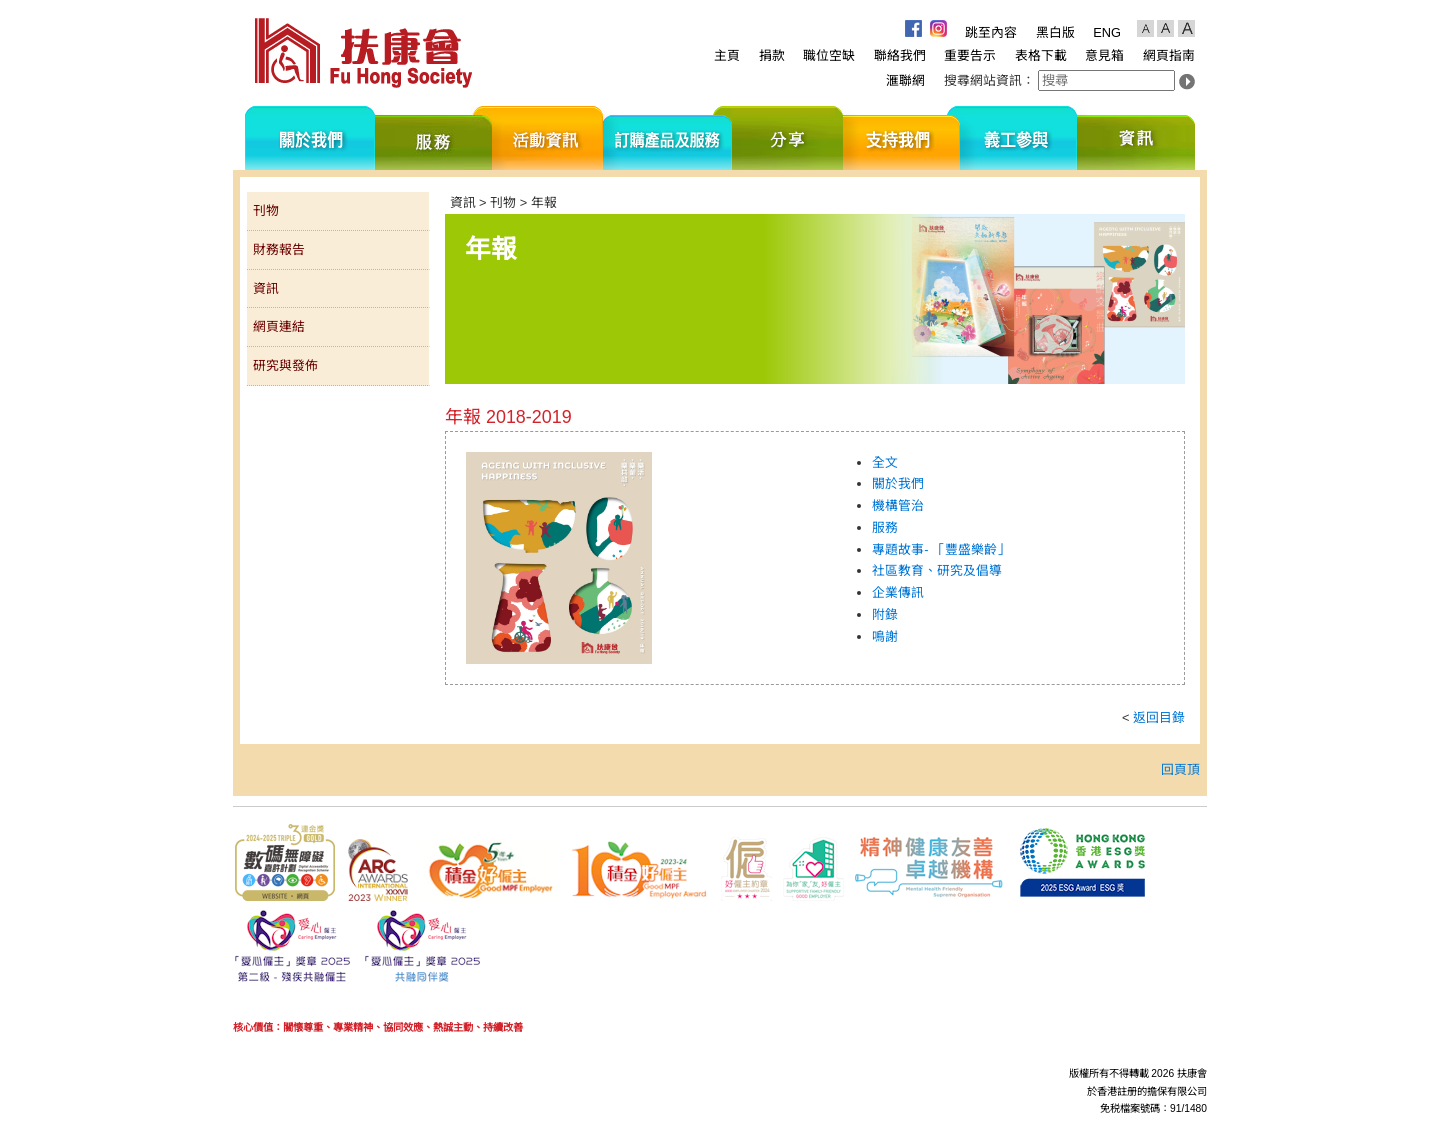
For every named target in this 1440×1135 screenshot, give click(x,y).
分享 (787, 138)
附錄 (885, 614)
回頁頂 (1180, 769)
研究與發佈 (285, 365)
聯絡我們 (900, 55)
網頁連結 (279, 326)
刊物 (266, 210)
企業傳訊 (898, 592)
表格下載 (1041, 55)
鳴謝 (885, 636)
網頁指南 (1169, 55)
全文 (885, 462)
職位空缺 (829, 55)
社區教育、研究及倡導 (937, 570)
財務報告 (279, 249)
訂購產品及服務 (667, 138)
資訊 (1136, 138)
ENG (1107, 32)
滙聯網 (905, 80)
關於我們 (310, 138)
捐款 (772, 55)
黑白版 (1055, 32)
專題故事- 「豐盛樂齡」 (941, 549)
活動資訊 (547, 138)
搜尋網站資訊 (983, 80)
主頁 (727, 55)
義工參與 (1018, 138)
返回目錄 (1159, 717)
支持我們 (901, 138)
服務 (433, 138)
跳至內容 (991, 32)
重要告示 (970, 55)
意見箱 (1104, 55)
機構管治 (898, 505)
